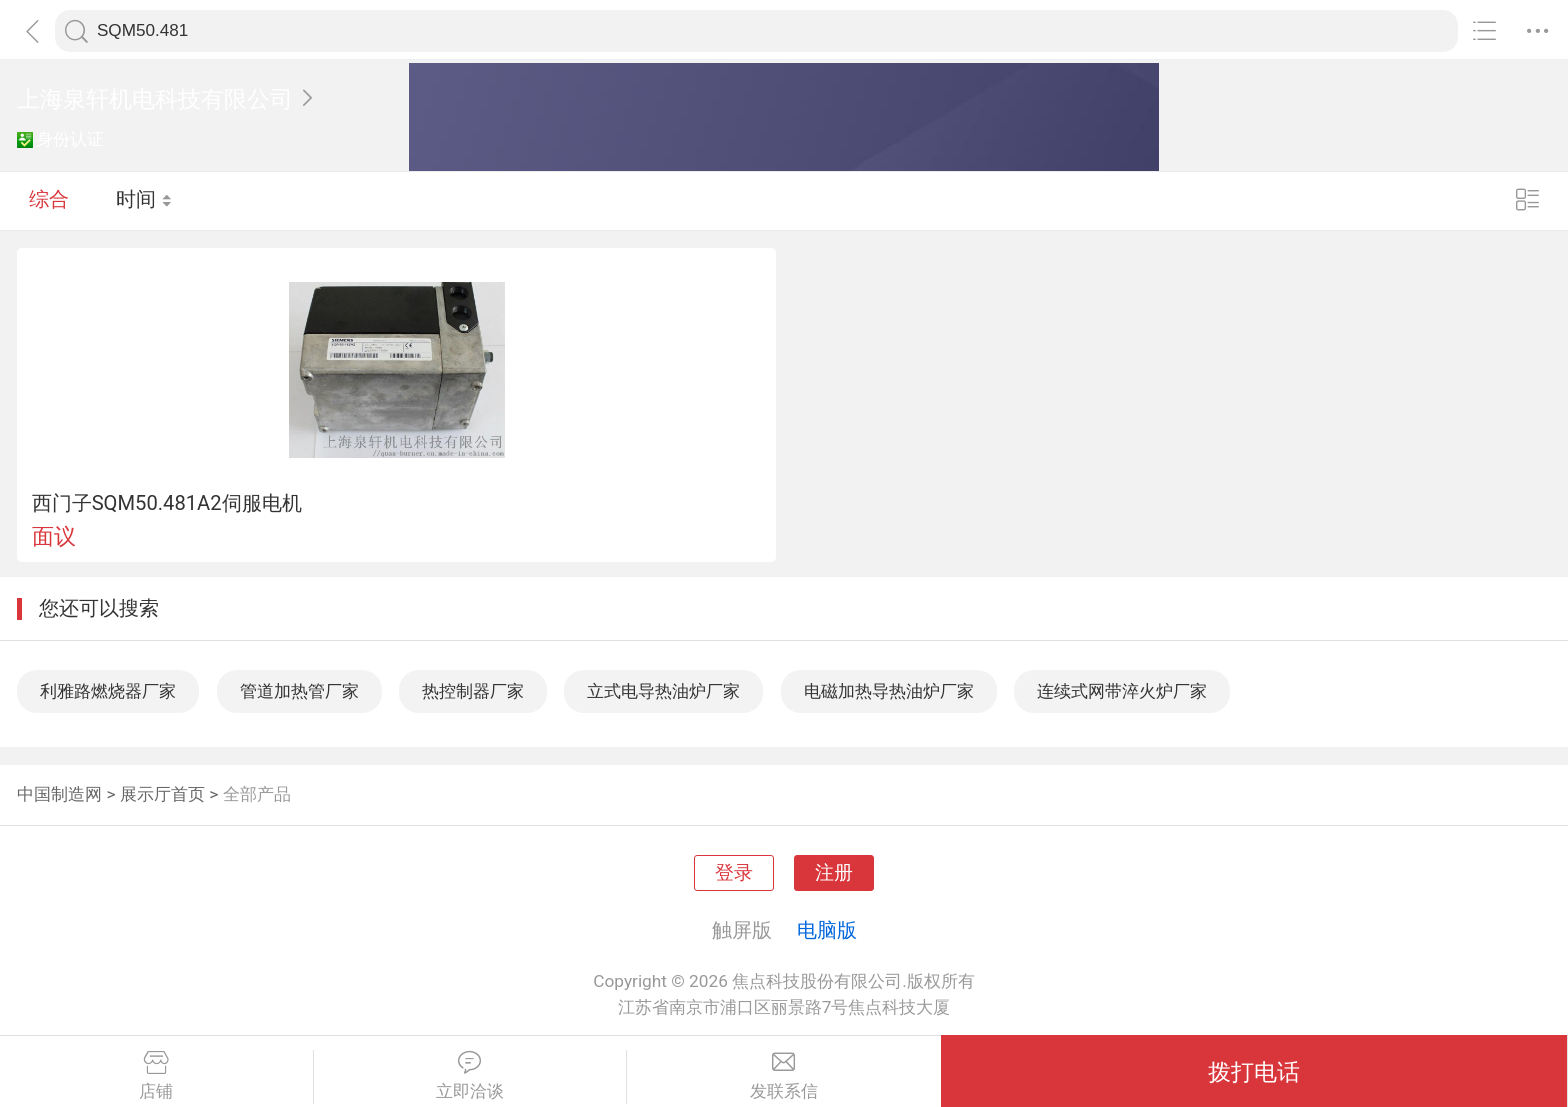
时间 (144, 200)
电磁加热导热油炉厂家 (889, 691)
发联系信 (784, 1076)
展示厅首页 (162, 794)
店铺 (156, 1076)
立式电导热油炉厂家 (663, 691)
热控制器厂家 (473, 691)
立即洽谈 (470, 1076)
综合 (49, 200)
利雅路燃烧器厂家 (108, 691)
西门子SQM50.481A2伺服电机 (167, 503)
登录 (734, 873)
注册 (834, 873)
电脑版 (827, 930)
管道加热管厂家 (299, 691)
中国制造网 (59, 794)
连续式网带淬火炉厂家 (1122, 691)
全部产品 (257, 794)
